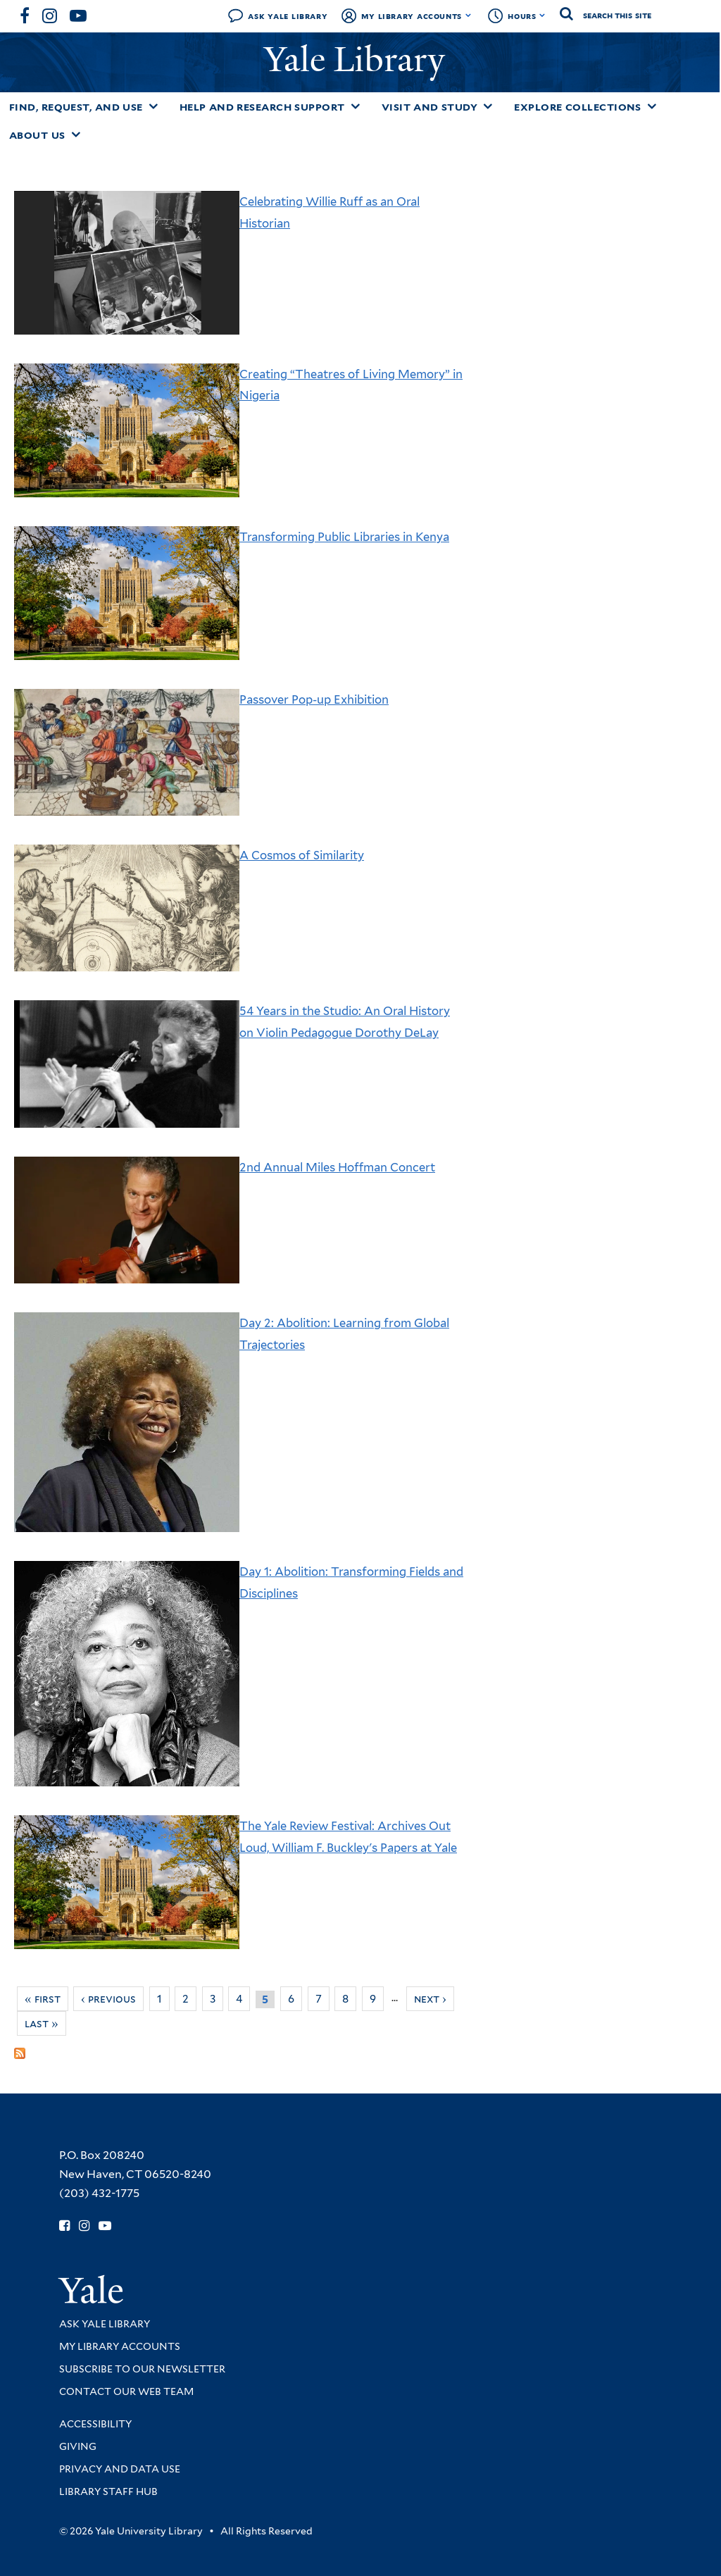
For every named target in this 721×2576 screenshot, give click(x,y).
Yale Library (358, 59)
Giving (77, 2446)
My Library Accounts (411, 16)
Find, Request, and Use (76, 107)
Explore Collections (577, 107)
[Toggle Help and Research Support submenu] (355, 106)
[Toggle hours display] (542, 15)
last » (41, 2023)
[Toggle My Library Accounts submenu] (468, 15)
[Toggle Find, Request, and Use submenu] (153, 106)
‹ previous (108, 1998)
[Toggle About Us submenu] (76, 134)
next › (430, 1998)
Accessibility (95, 2423)
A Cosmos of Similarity (301, 855)
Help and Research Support (262, 107)
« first (43, 1998)
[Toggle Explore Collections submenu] (652, 106)
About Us (37, 135)
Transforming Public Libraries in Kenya (344, 537)
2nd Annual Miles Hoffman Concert (337, 1167)
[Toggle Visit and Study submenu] (488, 106)
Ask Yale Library (287, 16)
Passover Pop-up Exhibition (314, 699)
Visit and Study (430, 107)
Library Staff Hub (108, 2491)
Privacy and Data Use (119, 2469)
